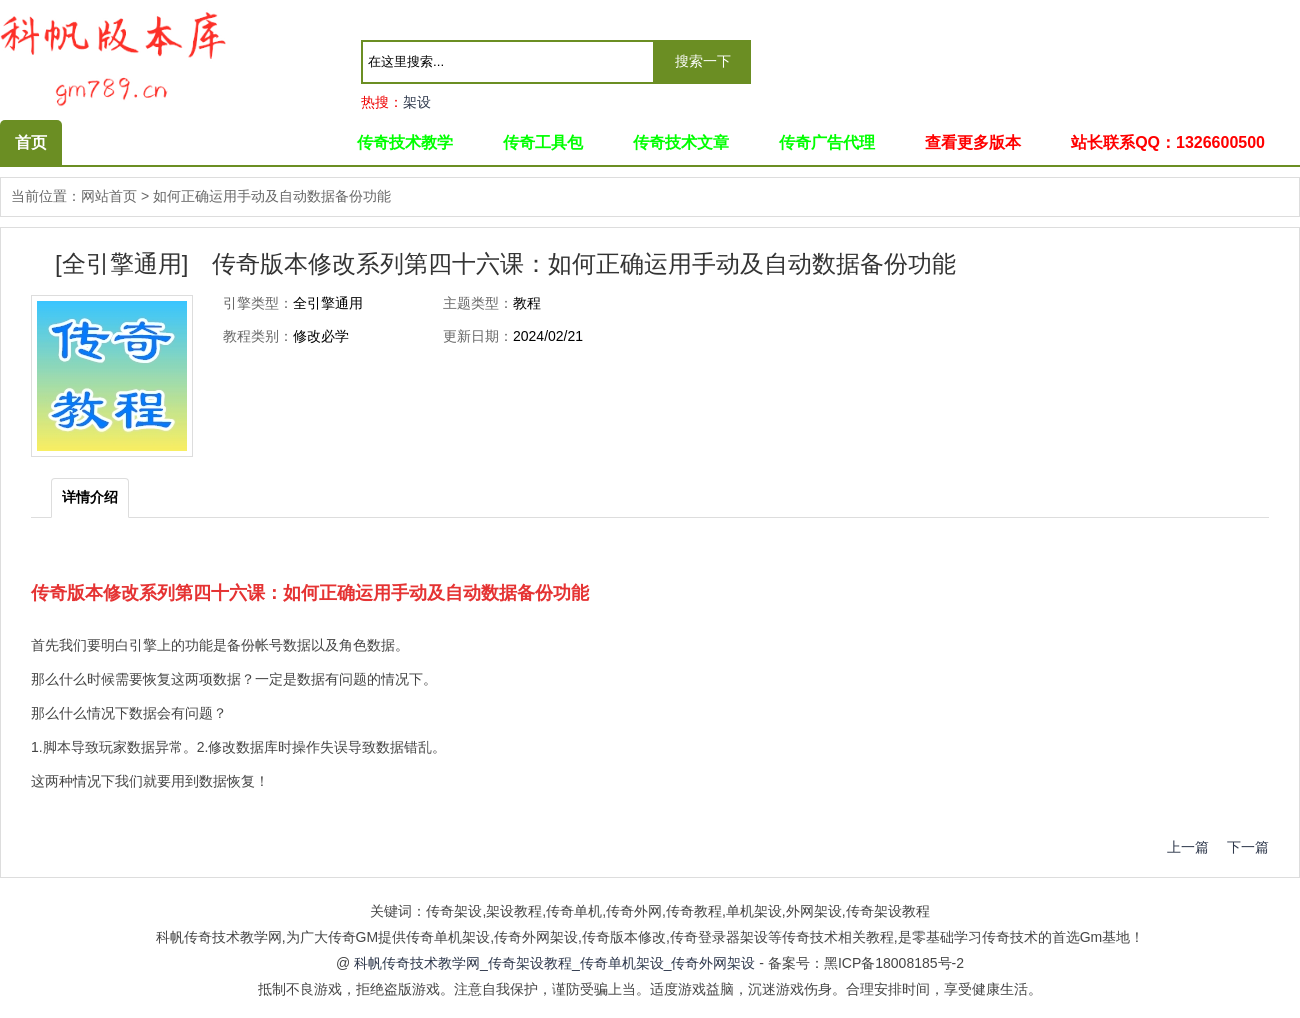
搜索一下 (703, 61)
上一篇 (1188, 847)
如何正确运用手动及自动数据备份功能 (272, 196)
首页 (31, 142)
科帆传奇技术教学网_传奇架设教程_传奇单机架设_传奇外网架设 (554, 963)
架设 (417, 102)
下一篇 (1241, 847)
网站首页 (109, 196)
